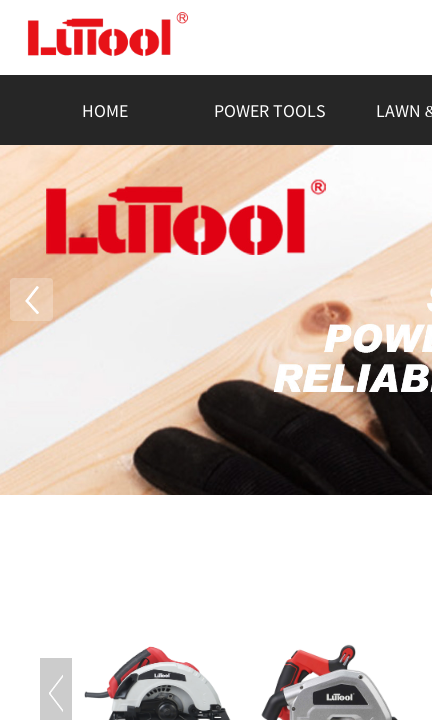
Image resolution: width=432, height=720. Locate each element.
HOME (105, 110)
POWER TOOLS (270, 110)
